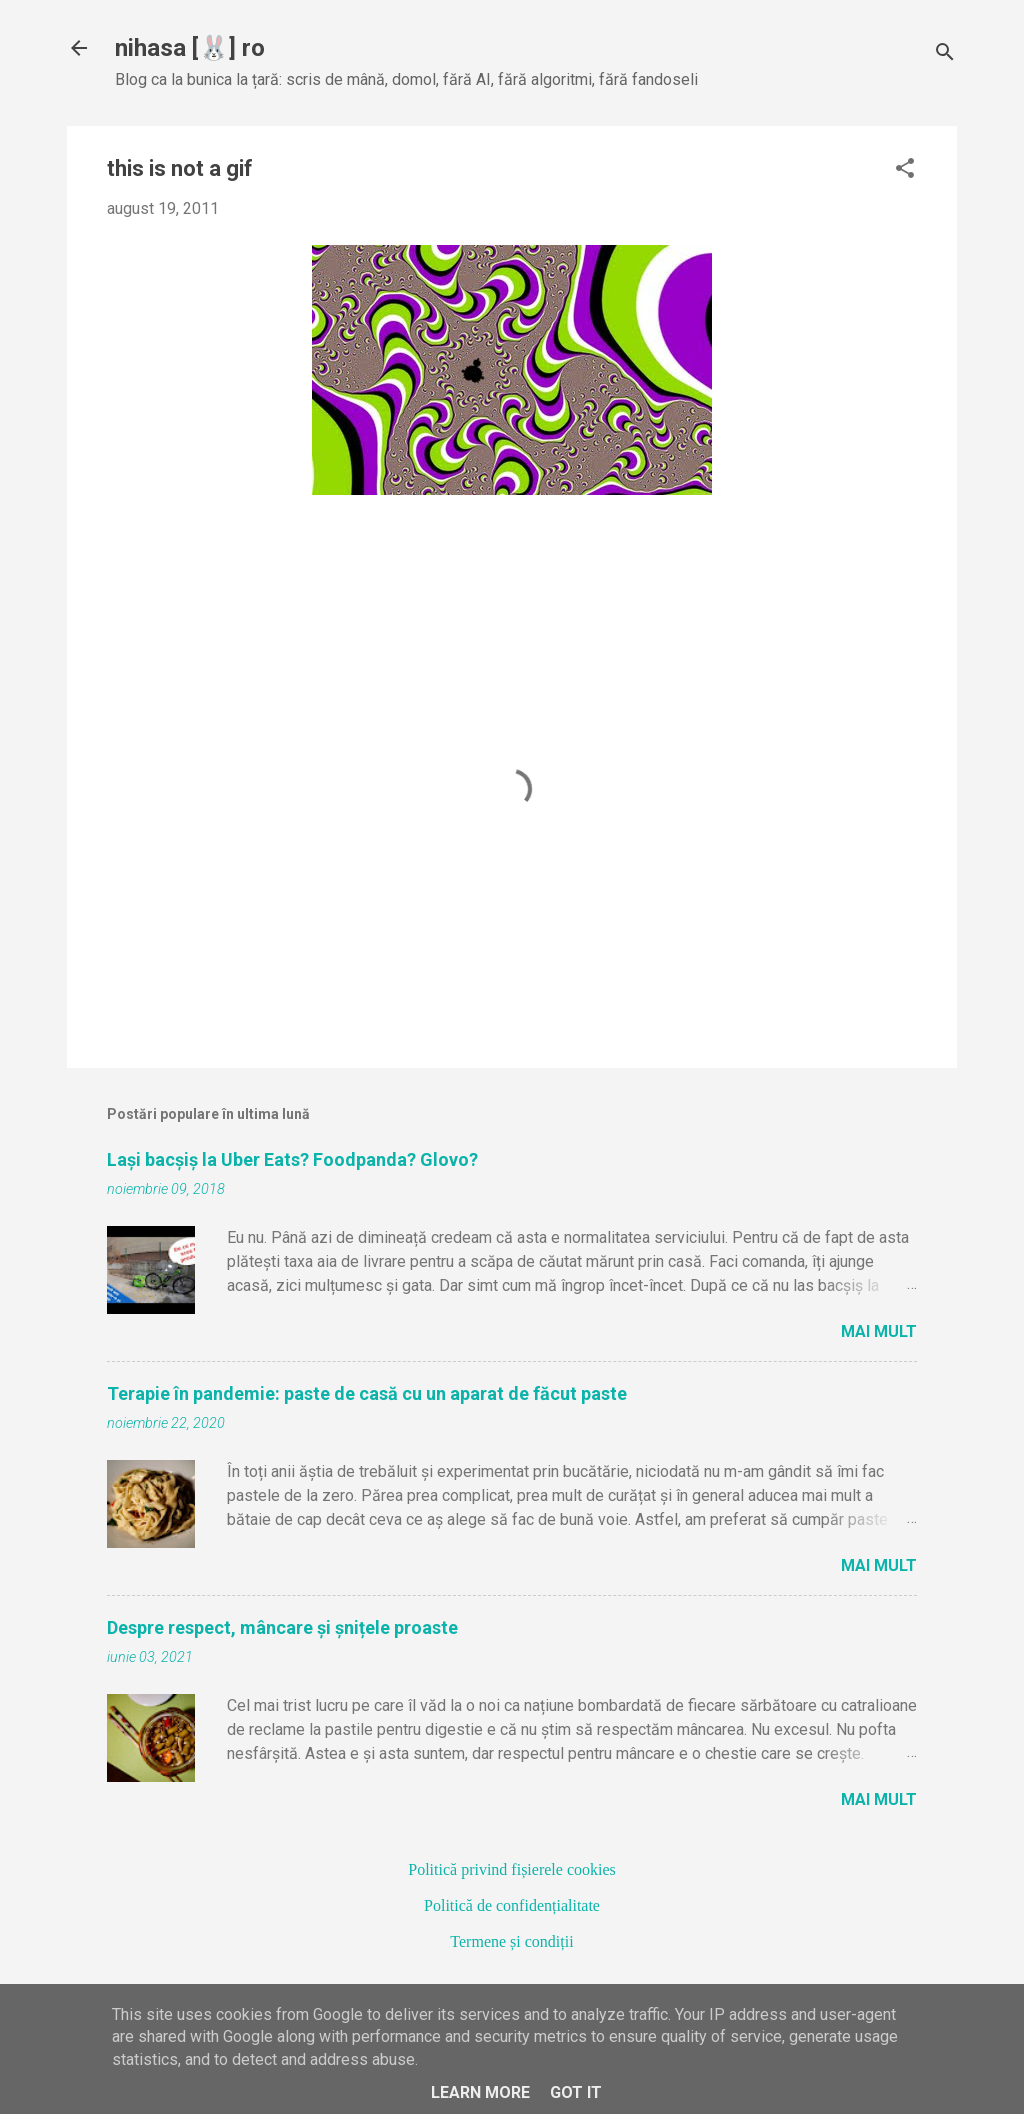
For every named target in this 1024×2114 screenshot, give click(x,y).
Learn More (480, 2092)
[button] (905, 170)
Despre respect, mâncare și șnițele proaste (282, 1627)
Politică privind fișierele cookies (512, 1869)
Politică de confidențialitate (512, 1905)
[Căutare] (945, 54)
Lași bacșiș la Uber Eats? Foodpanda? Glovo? (292, 1159)
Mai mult (879, 1331)
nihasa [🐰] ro (190, 48)
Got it (576, 2092)
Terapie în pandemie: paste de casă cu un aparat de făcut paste (367, 1393)
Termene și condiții (511, 1941)
